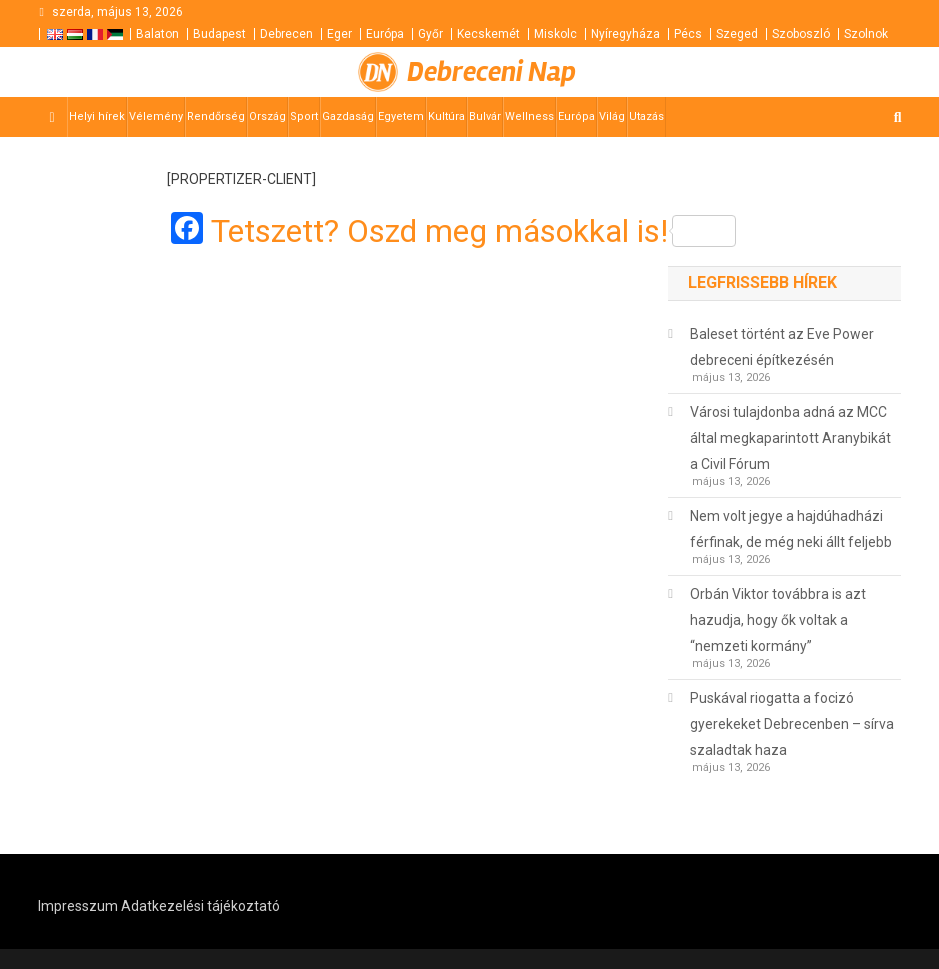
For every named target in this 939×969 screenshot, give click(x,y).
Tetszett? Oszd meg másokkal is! (473, 231)
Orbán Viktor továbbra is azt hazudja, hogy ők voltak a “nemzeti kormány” (778, 620)
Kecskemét (488, 34)
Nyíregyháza (625, 34)
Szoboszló (801, 34)
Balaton (157, 34)
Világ (612, 116)
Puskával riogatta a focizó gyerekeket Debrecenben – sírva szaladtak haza (792, 724)
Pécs (688, 34)
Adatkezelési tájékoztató (200, 906)
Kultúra (446, 116)
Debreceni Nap (491, 72)
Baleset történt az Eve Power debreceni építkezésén (782, 347)
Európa (385, 34)
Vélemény (156, 116)
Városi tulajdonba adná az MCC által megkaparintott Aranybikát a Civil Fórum (790, 438)
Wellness (529, 116)
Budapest (219, 34)
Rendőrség (216, 116)
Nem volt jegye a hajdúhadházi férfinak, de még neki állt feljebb (791, 529)
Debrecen (286, 34)
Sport (304, 116)
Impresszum (78, 906)
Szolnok (866, 34)
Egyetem (401, 116)
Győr (430, 34)
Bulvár (485, 116)
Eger (339, 34)
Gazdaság (348, 116)
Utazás (646, 116)
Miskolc (555, 34)
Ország (267, 116)
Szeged (737, 34)
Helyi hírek (97, 116)
